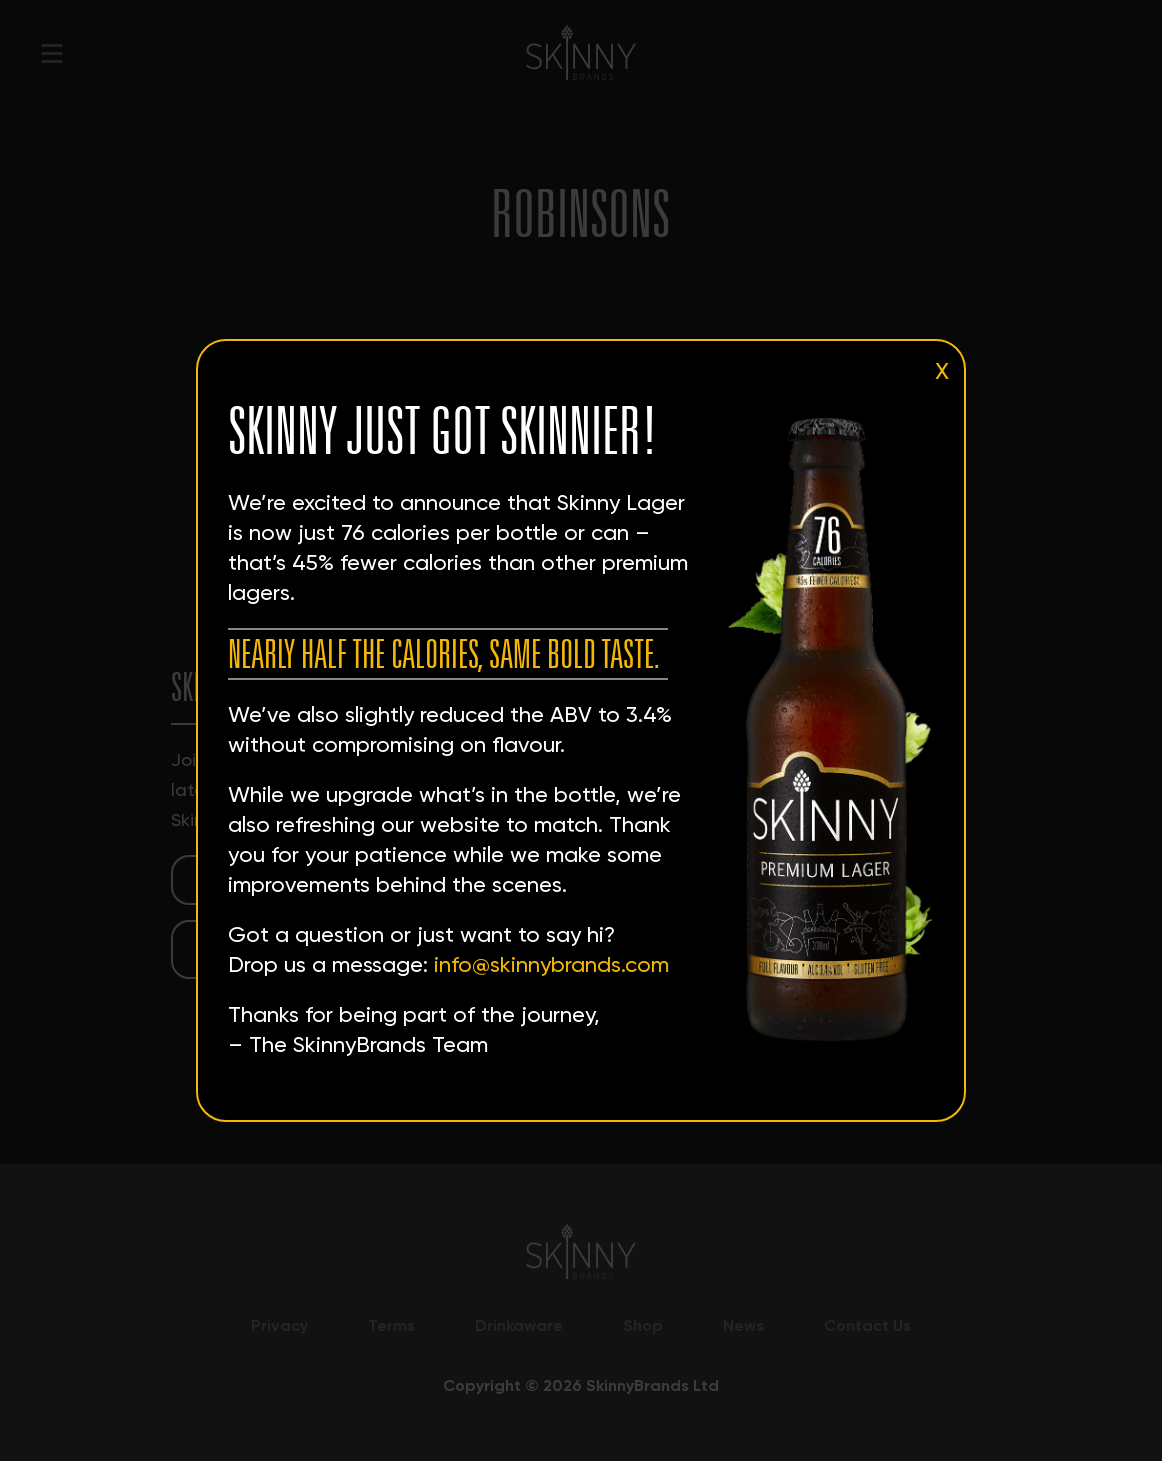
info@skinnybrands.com (551, 964)
